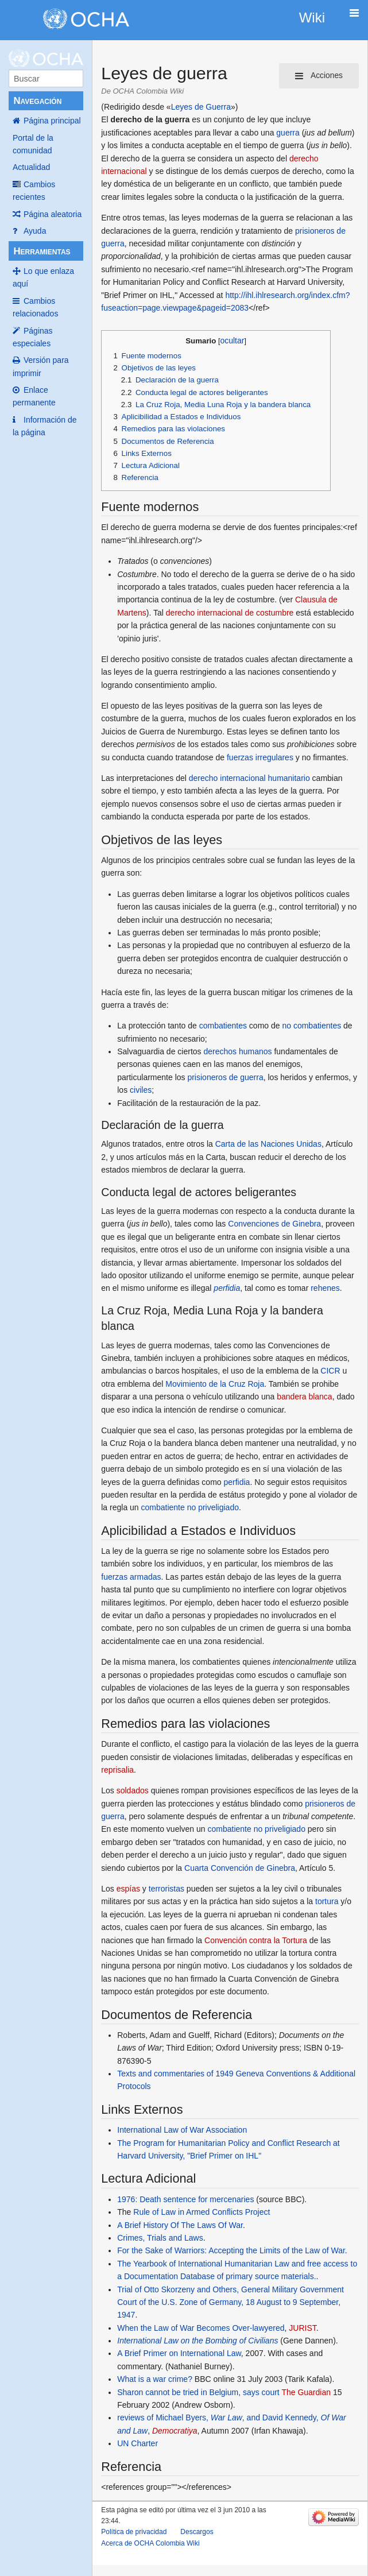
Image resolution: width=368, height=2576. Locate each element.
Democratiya (174, 2430)
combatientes (223, 1025)
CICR (330, 1370)
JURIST (302, 2328)
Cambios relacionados (35, 307)
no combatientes (311, 1025)
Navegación (37, 100)
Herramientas (41, 251)
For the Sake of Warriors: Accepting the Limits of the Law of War (231, 2250)
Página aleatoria (53, 214)
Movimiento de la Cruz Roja (214, 1383)
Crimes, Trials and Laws (160, 2237)
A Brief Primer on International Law (179, 2353)
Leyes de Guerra (201, 106)
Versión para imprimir (41, 366)
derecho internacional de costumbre (230, 612)
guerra (287, 132)
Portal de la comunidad (33, 144)
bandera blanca (304, 1396)
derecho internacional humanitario (249, 778)
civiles (141, 1089)
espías (128, 1888)
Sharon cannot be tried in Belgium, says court (198, 2392)
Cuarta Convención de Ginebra (239, 1868)
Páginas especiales (33, 337)
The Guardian (306, 2392)
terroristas (166, 1888)
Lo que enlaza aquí (43, 277)
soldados (133, 1790)
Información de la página (45, 426)
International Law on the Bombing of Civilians (197, 2340)
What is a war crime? (154, 2379)
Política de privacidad (133, 2532)
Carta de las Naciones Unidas (268, 1143)
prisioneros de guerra (225, 1077)
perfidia (227, 1288)
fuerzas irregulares (260, 757)
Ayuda (35, 230)
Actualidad (31, 167)
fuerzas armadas (131, 1576)
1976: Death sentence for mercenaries (185, 2199)
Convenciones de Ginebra (274, 1223)
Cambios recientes (34, 191)
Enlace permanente (34, 396)
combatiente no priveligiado (190, 1507)
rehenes (325, 1288)
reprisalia (117, 1769)
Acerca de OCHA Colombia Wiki (150, 2543)
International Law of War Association (182, 2129)
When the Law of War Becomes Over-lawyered (200, 2328)
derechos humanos (237, 1051)
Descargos (196, 2532)
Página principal (52, 120)
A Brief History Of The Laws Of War (180, 2225)
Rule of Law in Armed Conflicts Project (201, 2212)
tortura (326, 1901)
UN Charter (137, 2443)
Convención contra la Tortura (255, 1940)
